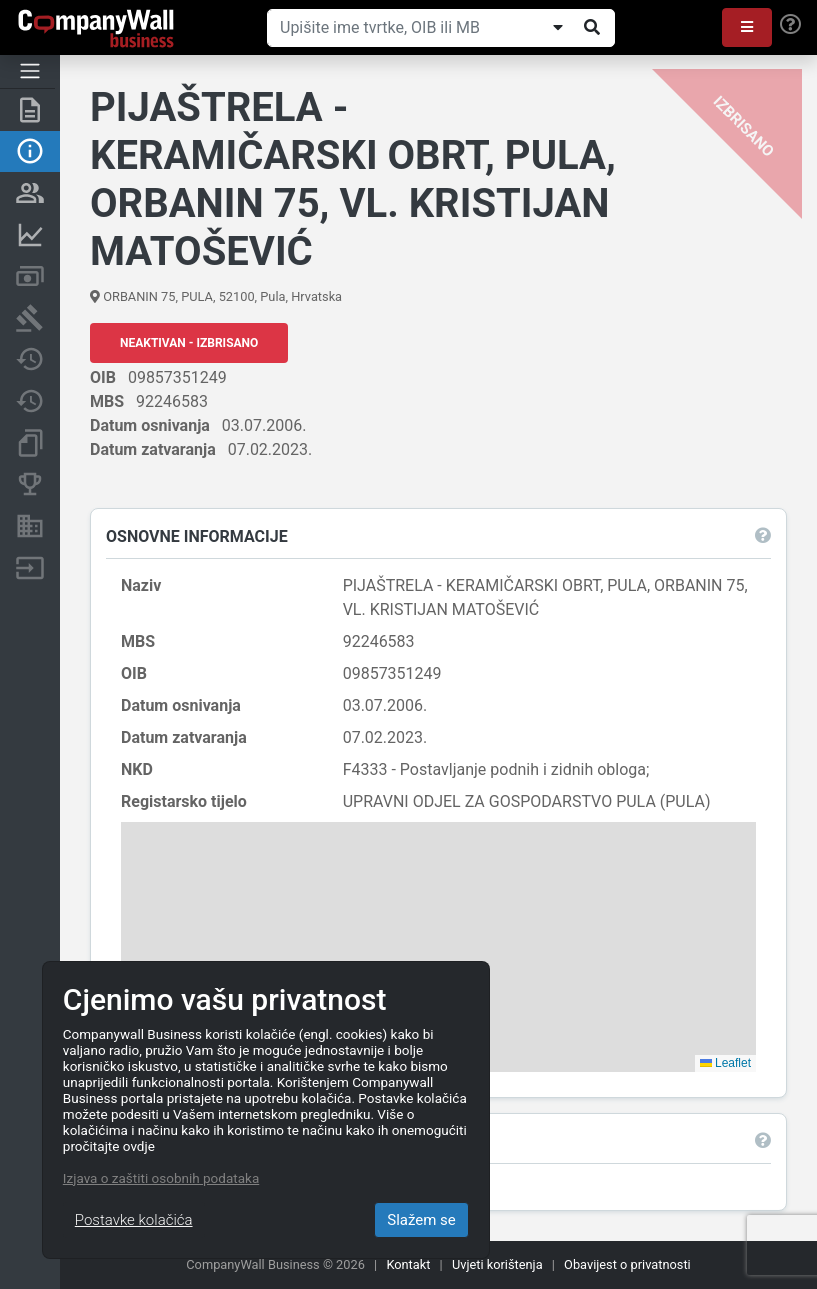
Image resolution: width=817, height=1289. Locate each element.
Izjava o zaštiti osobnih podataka (161, 1178)
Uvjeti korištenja (497, 1264)
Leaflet (725, 1063)
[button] (747, 27)
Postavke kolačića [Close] (134, 1220)
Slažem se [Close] (421, 1220)
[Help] (790, 25)
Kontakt (408, 1264)
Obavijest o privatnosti (627, 1264)
